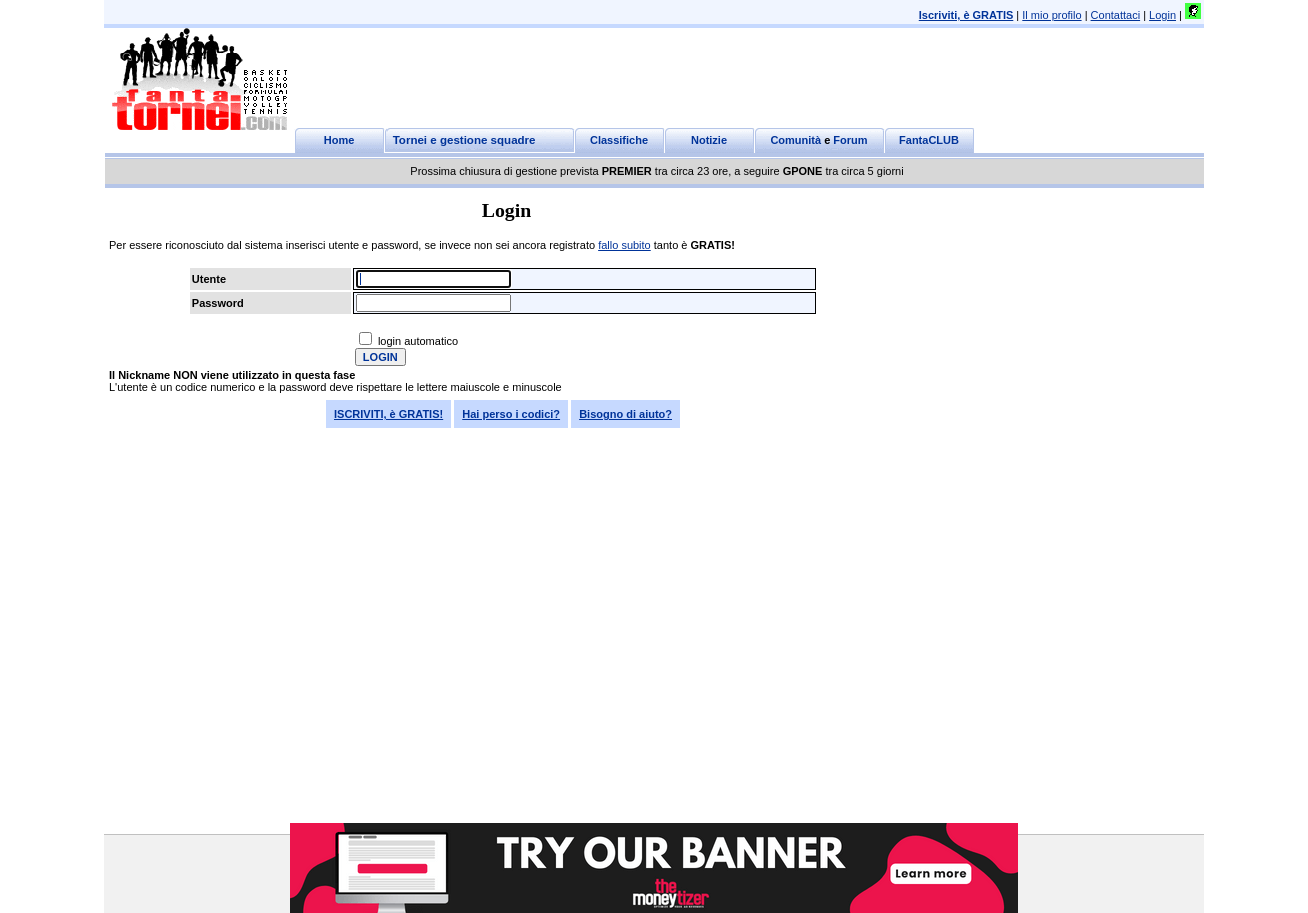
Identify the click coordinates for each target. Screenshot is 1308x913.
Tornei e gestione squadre (464, 140)
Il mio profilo (1051, 15)
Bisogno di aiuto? (625, 414)
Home (339, 140)
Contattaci (1116, 15)
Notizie (709, 140)
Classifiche (619, 140)
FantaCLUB (929, 140)
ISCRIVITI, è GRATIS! (388, 414)
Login (1162, 15)
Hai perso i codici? (511, 414)
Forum (850, 140)
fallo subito (624, 245)
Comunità (795, 140)
